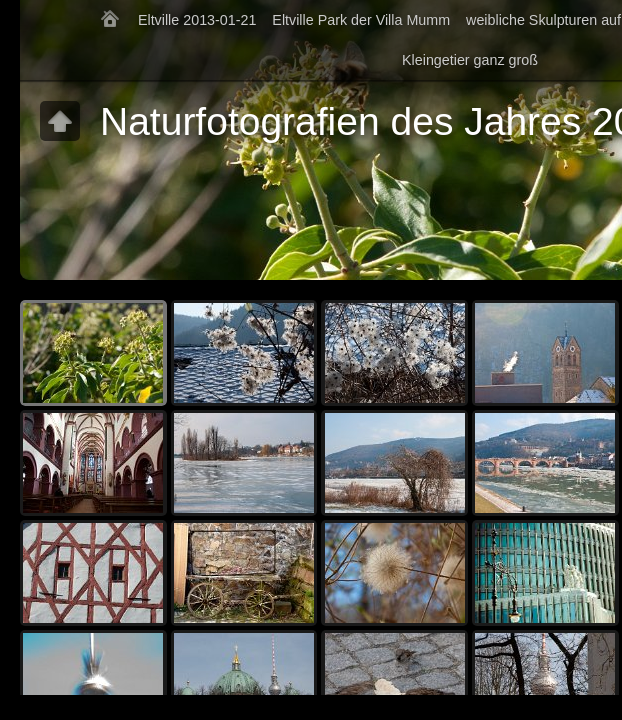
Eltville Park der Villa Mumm (361, 20)
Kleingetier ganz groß (470, 60)
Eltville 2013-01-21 (197, 20)
